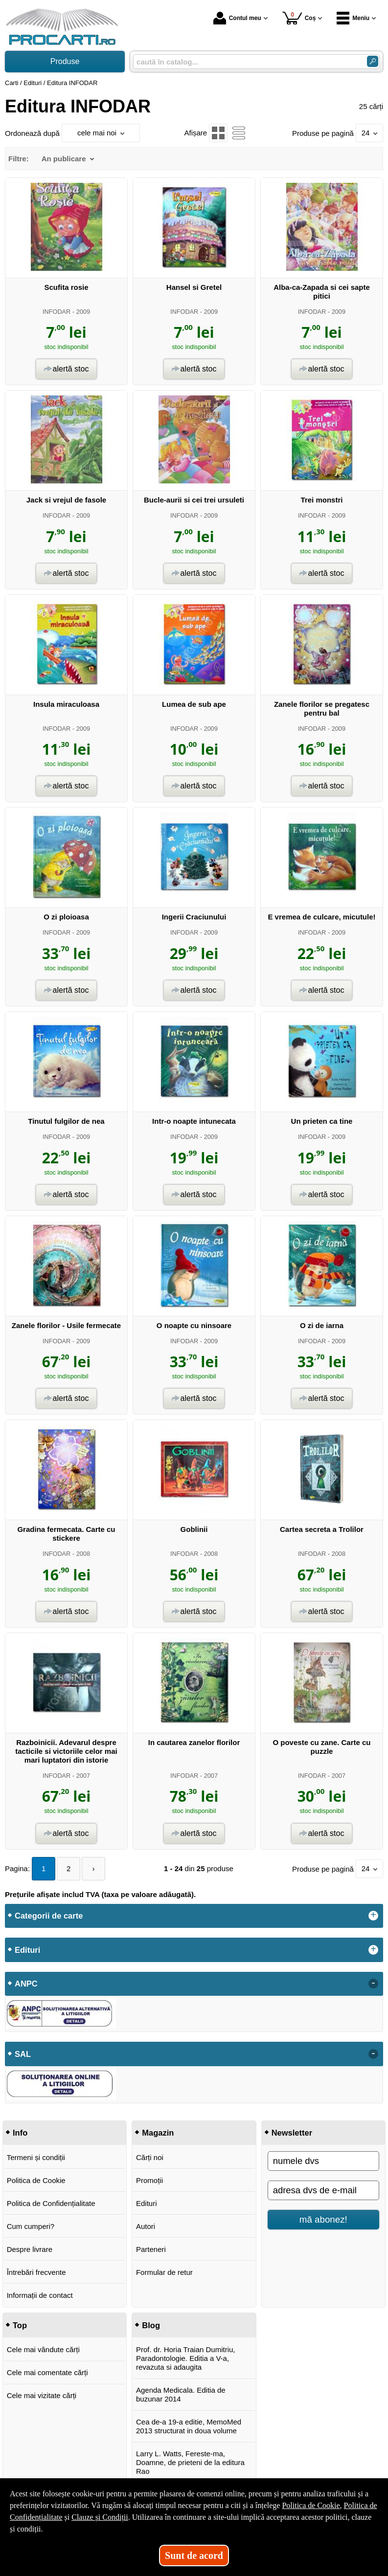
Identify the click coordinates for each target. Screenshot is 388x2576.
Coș (299, 17)
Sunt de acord (194, 2555)
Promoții (149, 2180)
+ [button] (373, 1916)
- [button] (373, 1983)
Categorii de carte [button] (49, 1915)
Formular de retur (164, 2272)
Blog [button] (151, 2325)
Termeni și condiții (36, 2157)
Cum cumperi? (31, 2226)
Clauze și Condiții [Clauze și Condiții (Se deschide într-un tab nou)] (99, 2517)
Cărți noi (149, 2157)
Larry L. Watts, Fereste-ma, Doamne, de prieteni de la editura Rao (190, 2462)
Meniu (353, 18)
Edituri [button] (27, 1949)
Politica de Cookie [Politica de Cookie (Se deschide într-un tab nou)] (311, 2505)
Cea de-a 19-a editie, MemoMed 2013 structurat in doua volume (188, 2426)
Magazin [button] (158, 2132)
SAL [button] (23, 2054)
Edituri (146, 2203)
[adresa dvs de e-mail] (323, 2190)
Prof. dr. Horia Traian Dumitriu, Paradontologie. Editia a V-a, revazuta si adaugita (185, 2358)
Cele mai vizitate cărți (42, 2395)
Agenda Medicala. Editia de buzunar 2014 (181, 2394)
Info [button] (20, 2132)
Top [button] (20, 2325)
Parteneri (151, 2249)
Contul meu (237, 18)
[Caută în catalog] (372, 61)
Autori (145, 2226)
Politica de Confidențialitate (51, 2203)
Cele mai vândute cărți (43, 2349)
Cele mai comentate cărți (47, 2372)
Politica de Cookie (36, 2180)
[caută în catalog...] (246, 62)
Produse (65, 61)
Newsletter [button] (292, 2132)
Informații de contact (40, 2295)
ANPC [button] (26, 1983)
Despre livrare (29, 2249)
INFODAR (56, 311)
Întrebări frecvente (36, 2272)
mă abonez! (323, 2219)
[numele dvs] (323, 2161)
